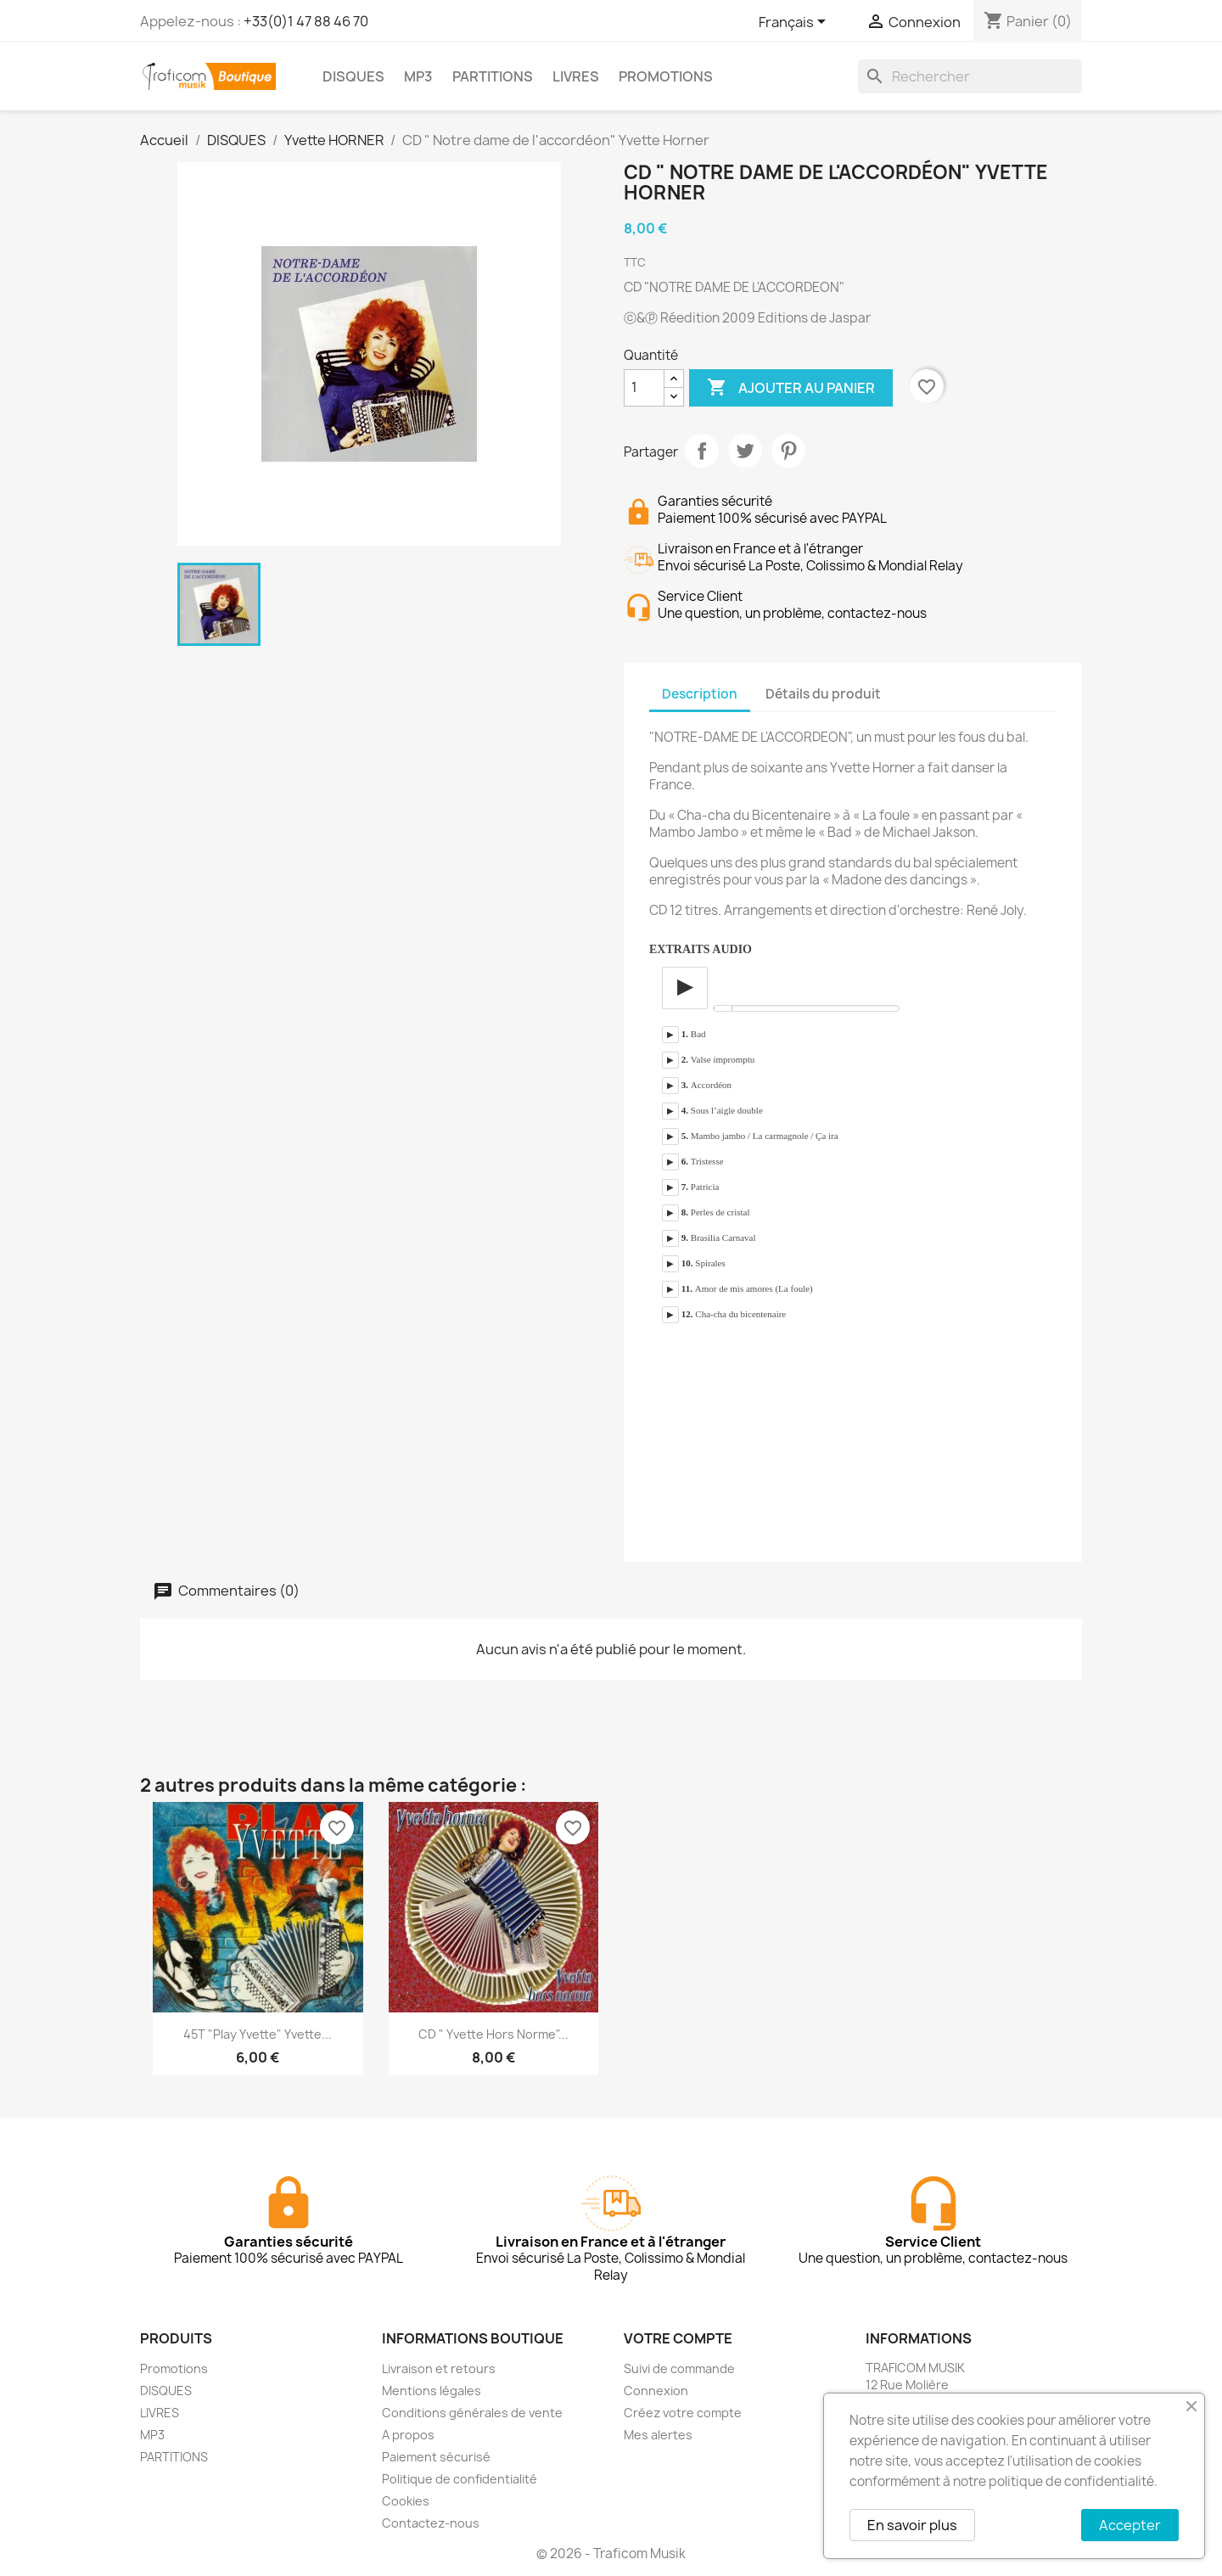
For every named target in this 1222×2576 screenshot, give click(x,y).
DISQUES (353, 76)
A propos (408, 2435)
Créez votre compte (683, 2413)
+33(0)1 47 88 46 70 (306, 21)
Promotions (174, 2368)
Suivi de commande (679, 2368)
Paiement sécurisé (436, 2457)
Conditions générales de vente (472, 2413)
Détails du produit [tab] (823, 694)
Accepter (1130, 2525)
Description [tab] (699, 694)
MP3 (418, 76)
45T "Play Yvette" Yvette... (257, 2034)
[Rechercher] (970, 76)
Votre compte (678, 2338)
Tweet (745, 451)
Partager (702, 451)
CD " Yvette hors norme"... (493, 2034)
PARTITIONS (492, 76)
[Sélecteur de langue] (795, 23)
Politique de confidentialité (459, 2479)
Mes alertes (658, 2435)
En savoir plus (912, 2525)
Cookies (405, 2501)
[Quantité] (644, 388)
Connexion (656, 2390)
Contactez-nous (430, 2523)
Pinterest (788, 451)
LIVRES (575, 76)
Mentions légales (431, 2390)
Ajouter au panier (791, 388)
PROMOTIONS (666, 76)
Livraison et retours (439, 2368)
